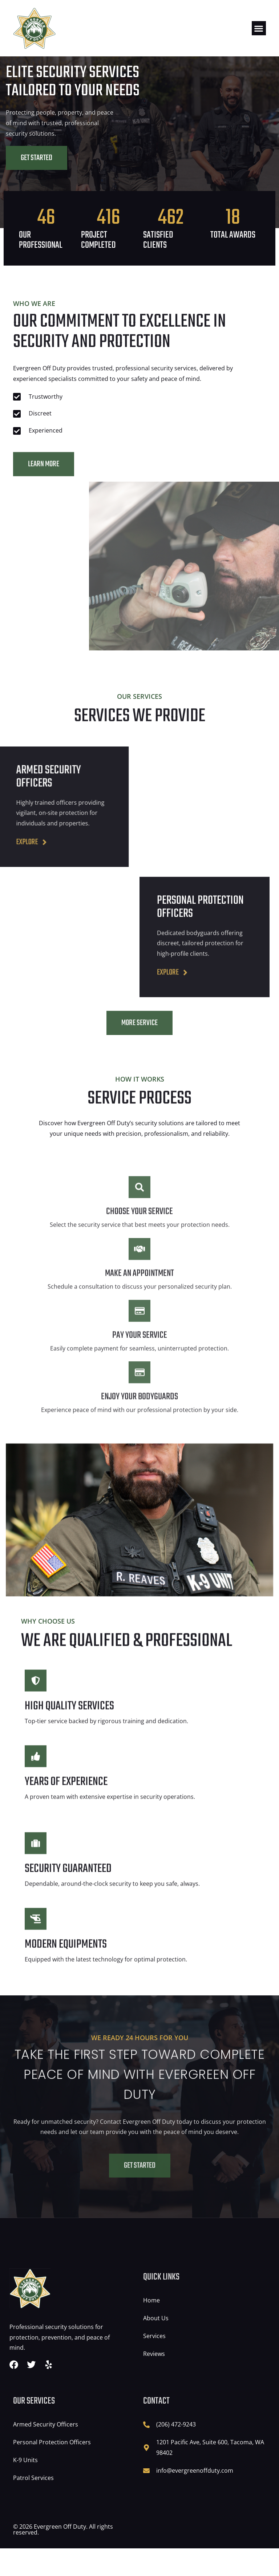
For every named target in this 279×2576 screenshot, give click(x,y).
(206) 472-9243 (176, 2452)
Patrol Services (33, 2505)
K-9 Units (25, 2488)
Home (151, 2328)
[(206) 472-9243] (146, 2452)
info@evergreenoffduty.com (194, 2498)
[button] (259, 28)
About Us (156, 2346)
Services (154, 2364)
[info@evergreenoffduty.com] (146, 2498)
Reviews (154, 2381)
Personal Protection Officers (52, 2470)
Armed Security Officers (45, 2452)
